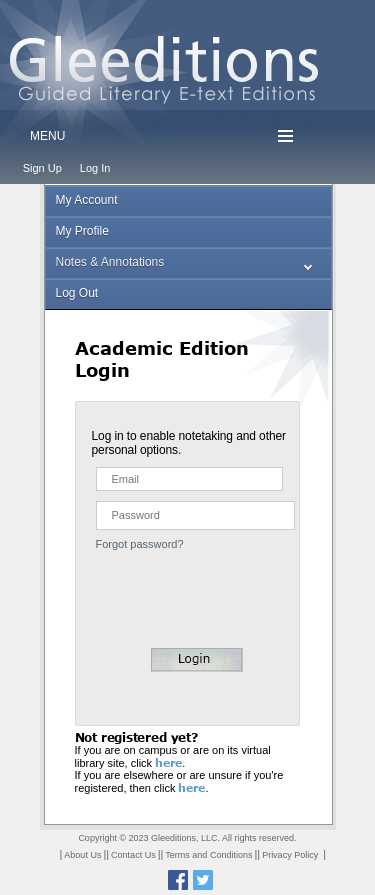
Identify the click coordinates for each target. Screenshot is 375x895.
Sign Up (42, 168)
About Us (82, 855)
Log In (95, 168)
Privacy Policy (290, 855)
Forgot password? (140, 544)
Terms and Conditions (208, 855)
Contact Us (133, 855)
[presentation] (187, 588)
